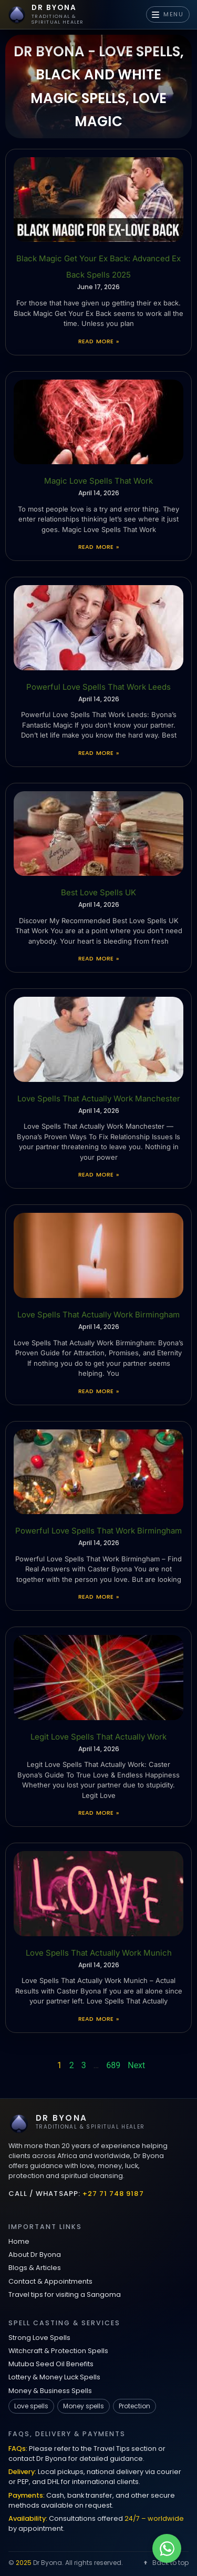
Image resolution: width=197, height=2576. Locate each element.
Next (136, 2065)
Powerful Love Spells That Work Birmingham (98, 1531)
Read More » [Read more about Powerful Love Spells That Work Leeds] (98, 753)
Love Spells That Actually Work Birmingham (98, 1315)
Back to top (165, 2562)
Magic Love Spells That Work (98, 481)
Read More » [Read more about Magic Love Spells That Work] (98, 547)
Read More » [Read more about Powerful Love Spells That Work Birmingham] (98, 1596)
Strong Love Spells (39, 2337)
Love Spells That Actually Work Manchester (98, 1098)
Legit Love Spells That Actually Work (98, 1737)
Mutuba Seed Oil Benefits (51, 2363)
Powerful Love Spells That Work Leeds (98, 687)
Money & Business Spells (50, 2390)
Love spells (31, 2405)
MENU (168, 14)
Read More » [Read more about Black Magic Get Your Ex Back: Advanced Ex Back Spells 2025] (98, 341)
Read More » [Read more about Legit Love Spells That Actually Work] (98, 1812)
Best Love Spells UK (98, 892)
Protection (134, 2405)
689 (113, 2065)
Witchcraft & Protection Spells (58, 2350)
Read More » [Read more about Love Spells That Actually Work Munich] (98, 2019)
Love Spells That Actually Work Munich (99, 1953)
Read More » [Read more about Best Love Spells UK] (98, 958)
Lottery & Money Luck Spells (54, 2377)
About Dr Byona (34, 2254)
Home (18, 2241)
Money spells (83, 2405)
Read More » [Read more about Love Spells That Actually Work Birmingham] (98, 1391)
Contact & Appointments (50, 2281)
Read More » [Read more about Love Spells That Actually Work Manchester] (98, 1174)
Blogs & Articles (34, 2267)
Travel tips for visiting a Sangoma (64, 2294)
